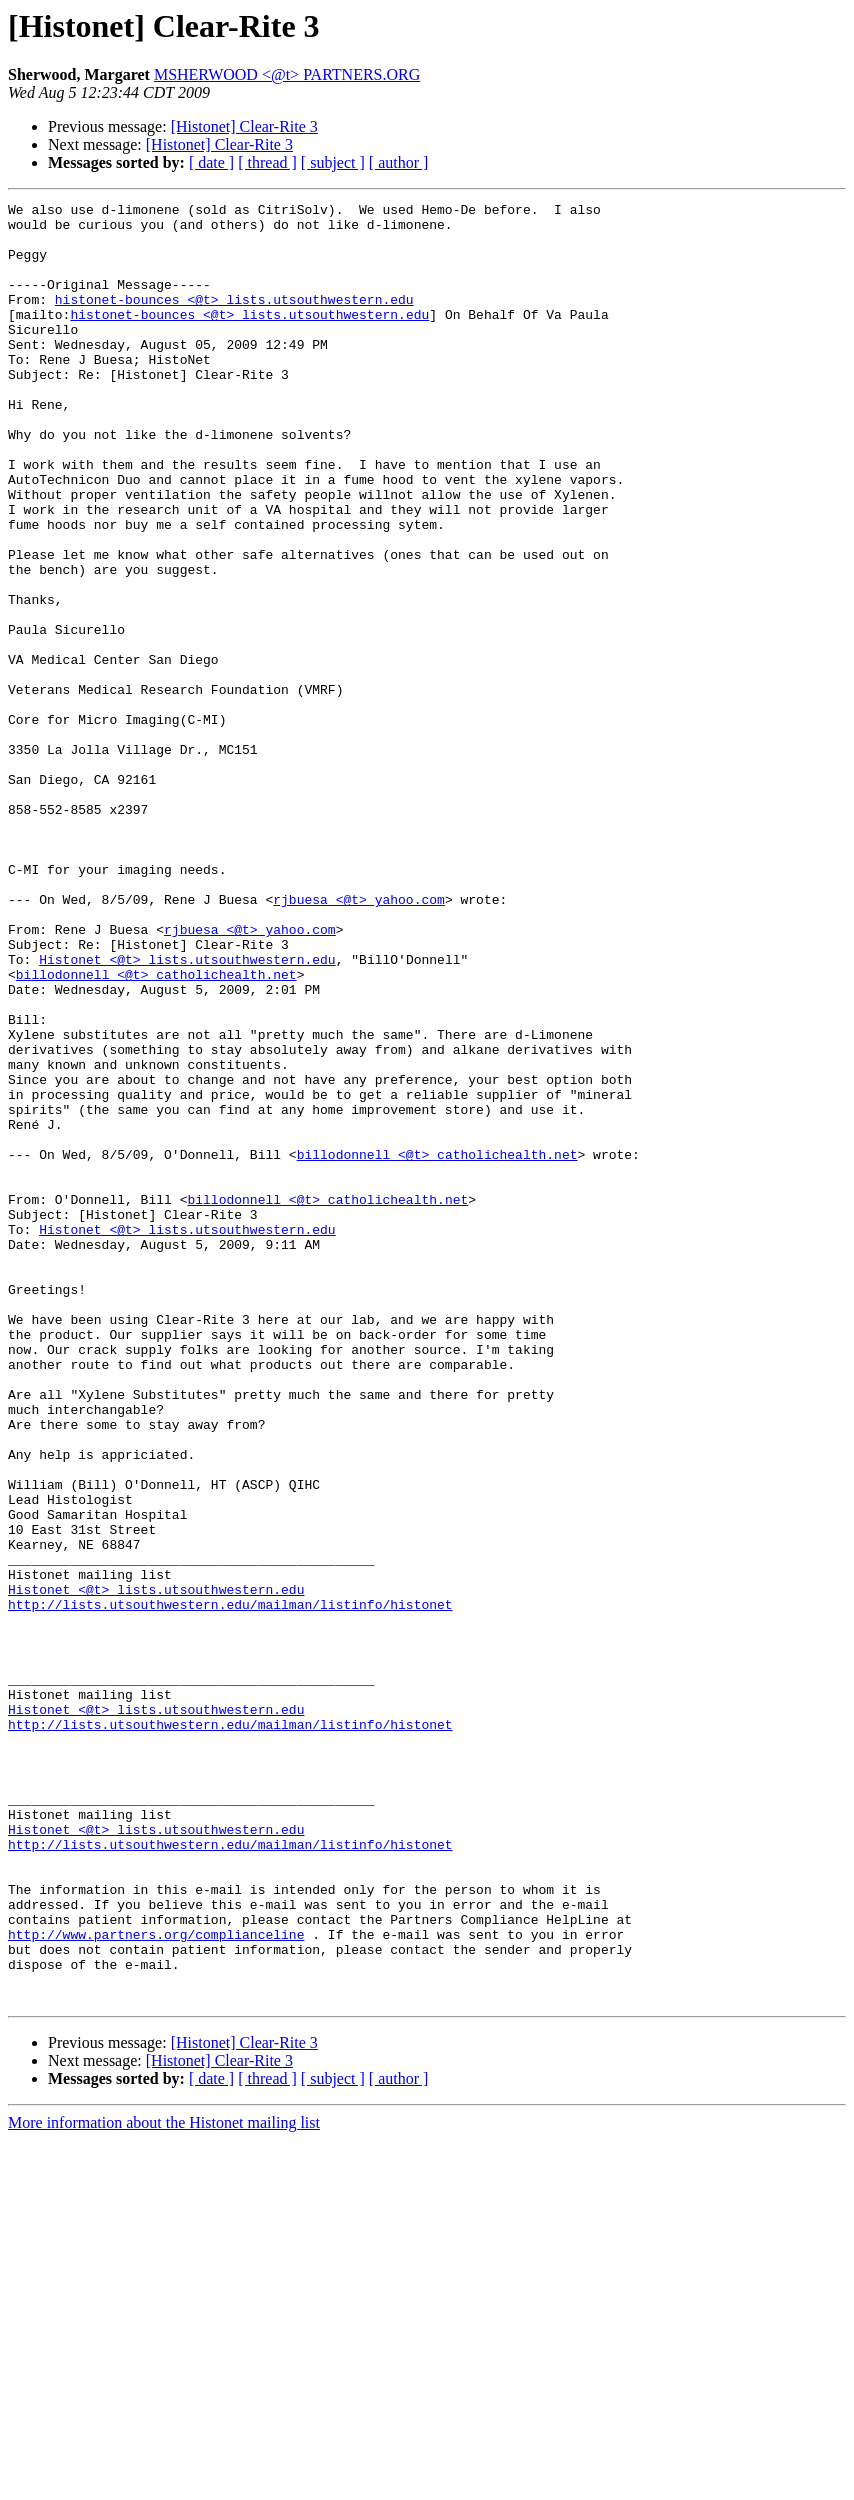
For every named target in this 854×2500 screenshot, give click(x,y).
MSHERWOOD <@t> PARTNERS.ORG (287, 74)
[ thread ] (267, 162)
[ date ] (211, 162)
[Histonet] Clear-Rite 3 (244, 126)
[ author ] (399, 162)
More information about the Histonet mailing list (164, 2482)
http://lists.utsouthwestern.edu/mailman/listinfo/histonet (230, 1886)
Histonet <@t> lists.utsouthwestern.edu (187, 1112)
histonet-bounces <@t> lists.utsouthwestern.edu (234, 320)
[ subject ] (333, 162)
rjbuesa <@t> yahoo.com (359, 1040)
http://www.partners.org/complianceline (156, 2282)
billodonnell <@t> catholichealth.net (156, 1130)
